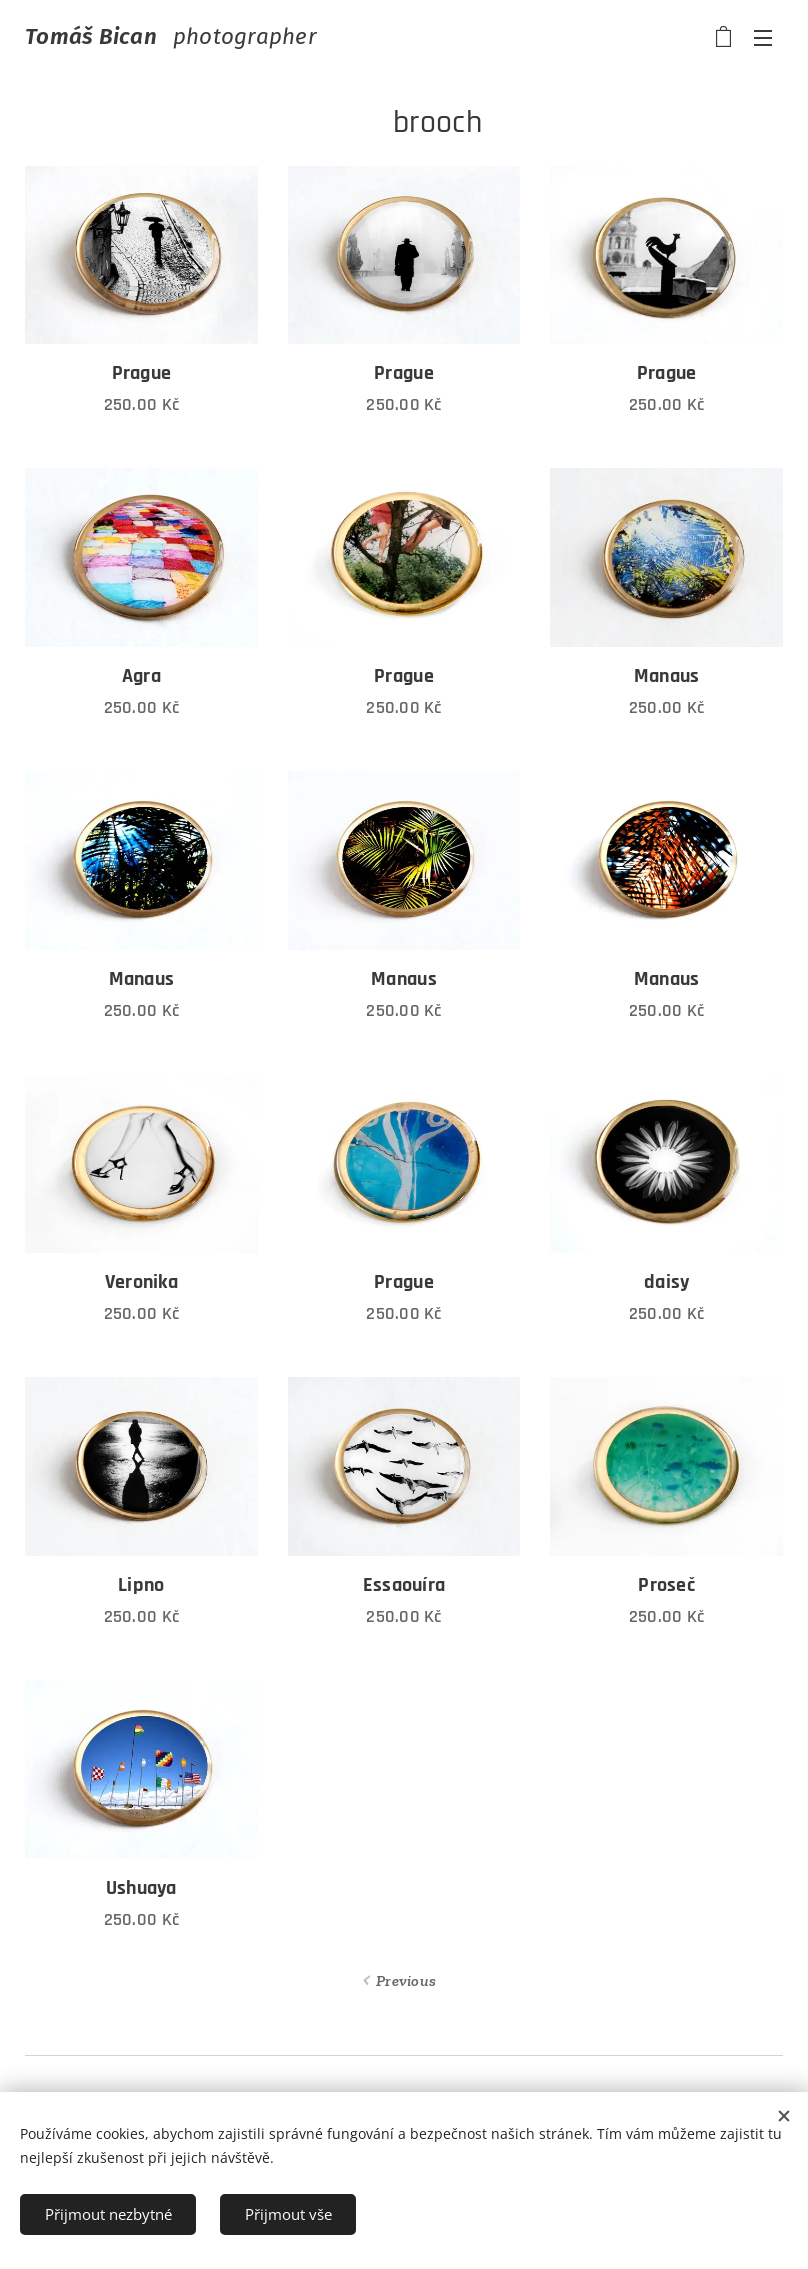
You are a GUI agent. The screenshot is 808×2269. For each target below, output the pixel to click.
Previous (406, 1980)
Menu (763, 38)
